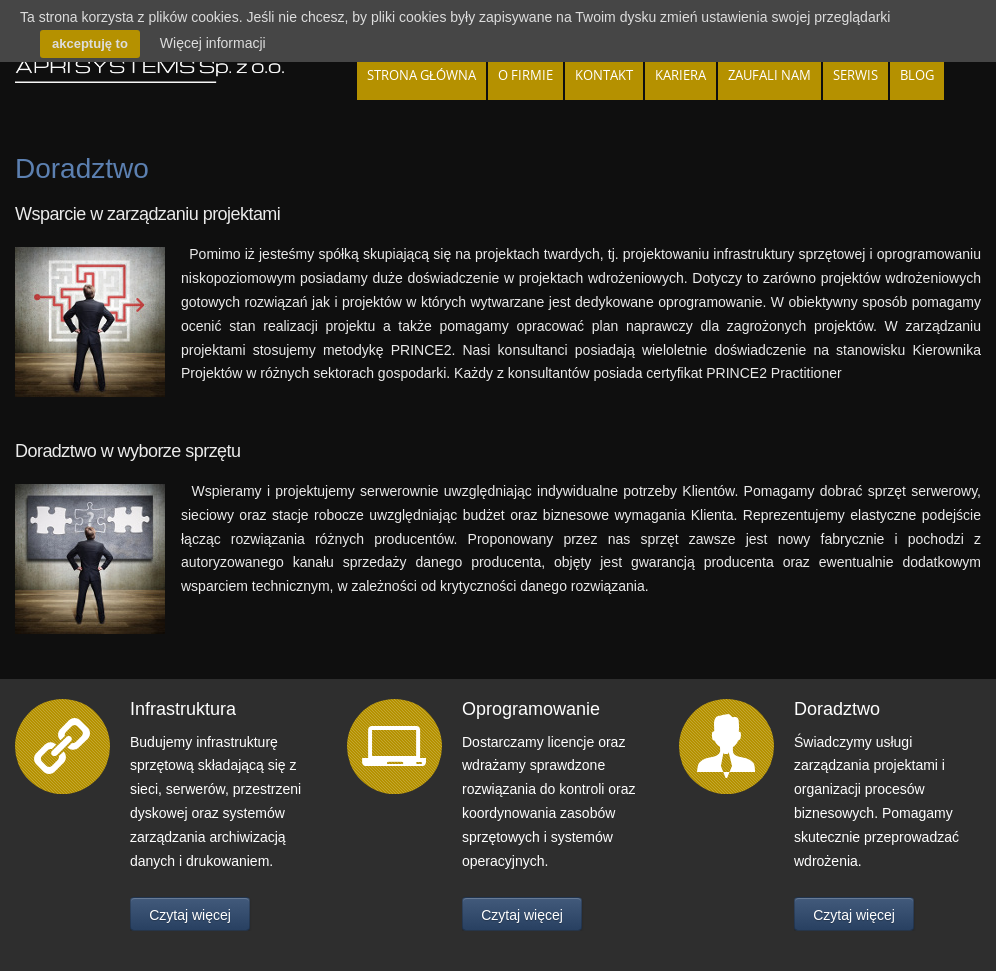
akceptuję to (90, 43)
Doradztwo (837, 709)
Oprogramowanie (531, 709)
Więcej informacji (213, 43)
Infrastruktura (183, 709)
